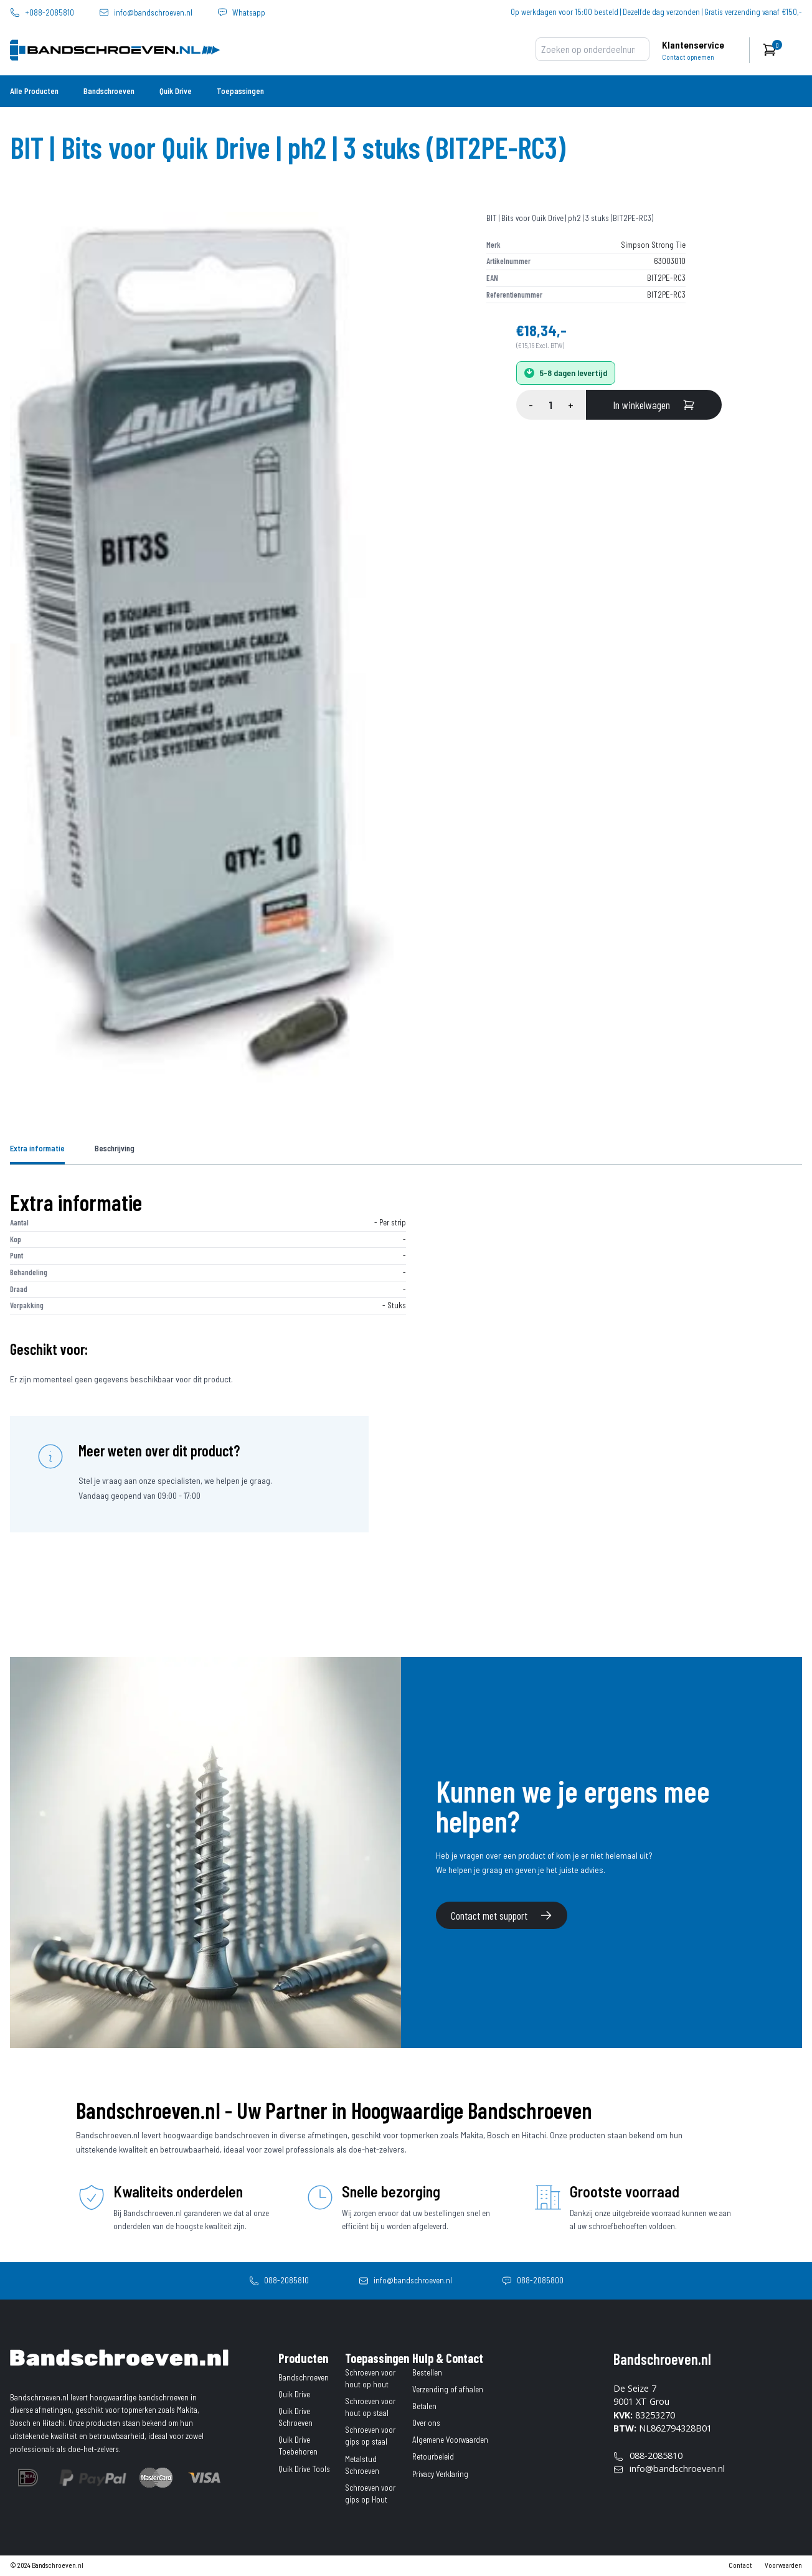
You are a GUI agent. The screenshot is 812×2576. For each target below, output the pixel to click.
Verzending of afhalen (447, 2389)
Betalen (424, 2406)
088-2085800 (540, 2280)
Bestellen (427, 2372)
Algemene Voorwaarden (450, 2440)
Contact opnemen (688, 57)
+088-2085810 (49, 13)
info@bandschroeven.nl (153, 13)
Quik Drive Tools (304, 2469)
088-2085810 (286, 2280)
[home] (55, 50)
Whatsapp (248, 13)
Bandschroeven (109, 91)
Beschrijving (115, 1148)
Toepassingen (240, 91)
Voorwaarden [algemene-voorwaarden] (783, 2565)
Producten (303, 2358)
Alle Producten (34, 91)
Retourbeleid (433, 2456)
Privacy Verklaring (440, 2474)
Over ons (426, 2423)
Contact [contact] (740, 2565)
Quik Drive (175, 91)
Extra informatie (37, 1148)
